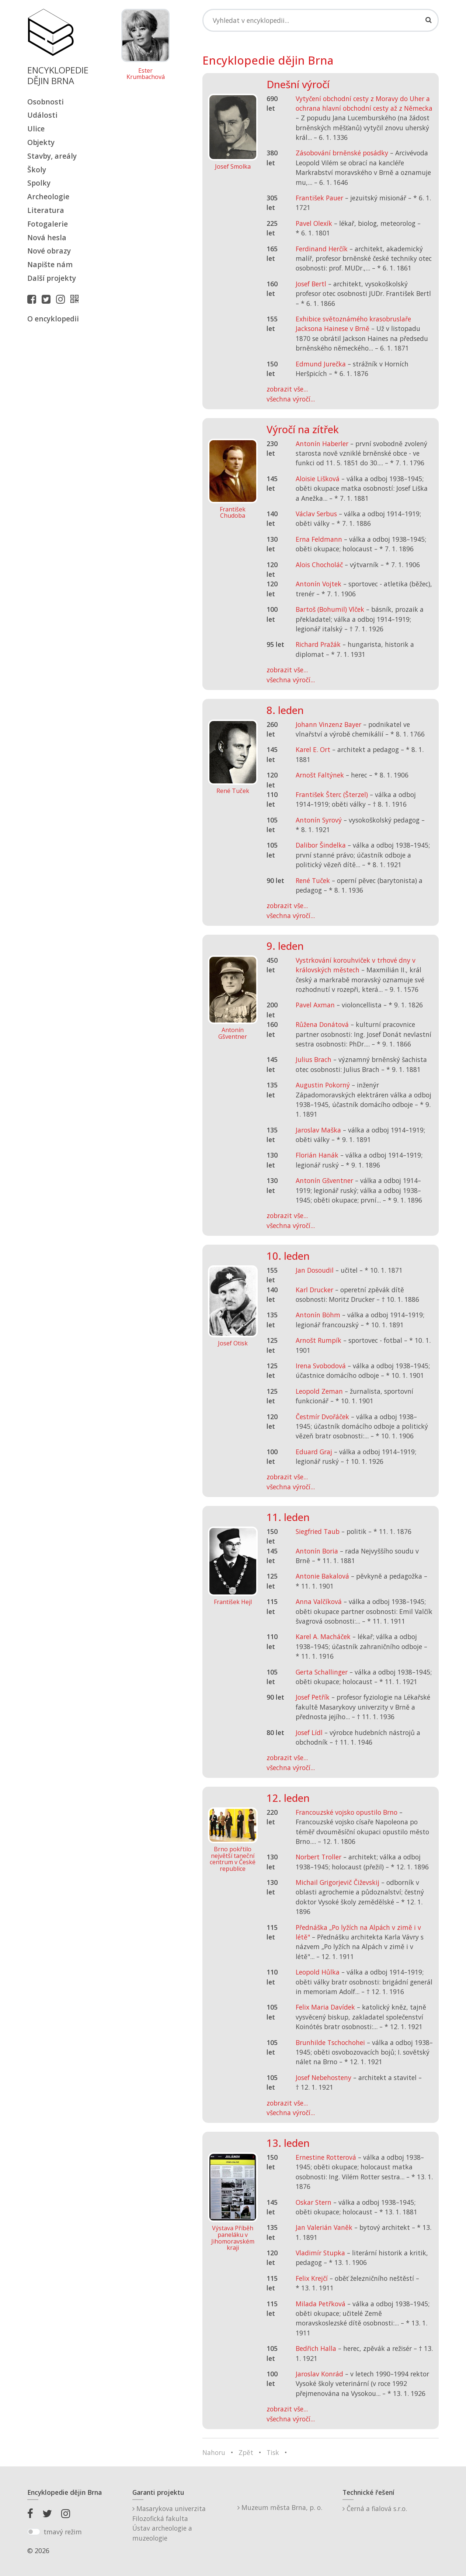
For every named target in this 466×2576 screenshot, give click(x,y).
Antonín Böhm (318, 1314)
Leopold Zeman (319, 1391)
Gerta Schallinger (322, 1672)
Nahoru (213, 2452)
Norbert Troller (318, 1856)
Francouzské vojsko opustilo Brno (346, 1812)
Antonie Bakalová (322, 1576)
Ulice (36, 129)
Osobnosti (45, 102)
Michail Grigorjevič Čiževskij (337, 1882)
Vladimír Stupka (320, 2252)
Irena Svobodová (321, 1365)
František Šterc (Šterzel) (332, 794)
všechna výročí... (291, 398)
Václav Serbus (316, 513)
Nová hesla (46, 237)
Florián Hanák (317, 1155)
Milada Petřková (320, 2303)
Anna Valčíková (319, 1601)
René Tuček (313, 880)
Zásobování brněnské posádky (342, 152)
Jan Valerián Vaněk (324, 2227)
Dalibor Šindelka (321, 845)
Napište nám (50, 264)
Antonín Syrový (319, 819)
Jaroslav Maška (318, 1129)
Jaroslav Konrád (319, 2373)
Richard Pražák (318, 644)
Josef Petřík (313, 1697)
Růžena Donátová (322, 1024)
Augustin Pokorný (323, 1084)
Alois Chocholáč (319, 564)
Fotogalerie (47, 224)
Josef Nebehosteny (323, 2077)
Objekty (41, 142)
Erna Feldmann (319, 539)
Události (42, 115)
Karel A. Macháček (323, 1636)
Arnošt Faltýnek (320, 774)
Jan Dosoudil (315, 1270)
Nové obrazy (49, 251)
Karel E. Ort (313, 749)
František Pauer (319, 197)
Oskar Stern (313, 2202)
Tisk (273, 2452)
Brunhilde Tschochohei (330, 2042)
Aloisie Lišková (318, 478)
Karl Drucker (314, 1289)
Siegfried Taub (318, 1531)
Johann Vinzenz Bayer (328, 724)
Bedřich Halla (316, 2348)
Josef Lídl (309, 1732)
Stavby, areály (52, 156)
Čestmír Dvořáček (322, 1416)
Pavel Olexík (314, 223)
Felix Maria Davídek (325, 2007)
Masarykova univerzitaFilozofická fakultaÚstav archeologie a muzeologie (169, 2523)
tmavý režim (63, 2531)
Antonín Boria (317, 1550)
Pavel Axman (315, 1004)
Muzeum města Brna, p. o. (279, 2507)
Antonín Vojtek (318, 583)
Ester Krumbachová (145, 74)
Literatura (45, 210)
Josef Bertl (311, 283)
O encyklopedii (53, 319)
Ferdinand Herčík (322, 248)
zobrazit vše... (287, 388)
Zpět (246, 2452)
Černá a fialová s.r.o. (374, 2508)
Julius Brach (313, 1059)
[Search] (320, 20)
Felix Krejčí (312, 2278)
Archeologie (48, 196)
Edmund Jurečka (321, 363)
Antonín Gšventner (324, 1180)
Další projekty (51, 278)
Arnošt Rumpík (318, 1340)
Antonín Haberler (322, 443)
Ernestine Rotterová (326, 2157)
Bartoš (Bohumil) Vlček (330, 609)
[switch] (33, 2531)
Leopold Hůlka (318, 1972)
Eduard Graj (314, 1451)
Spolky (39, 183)
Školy (36, 170)
